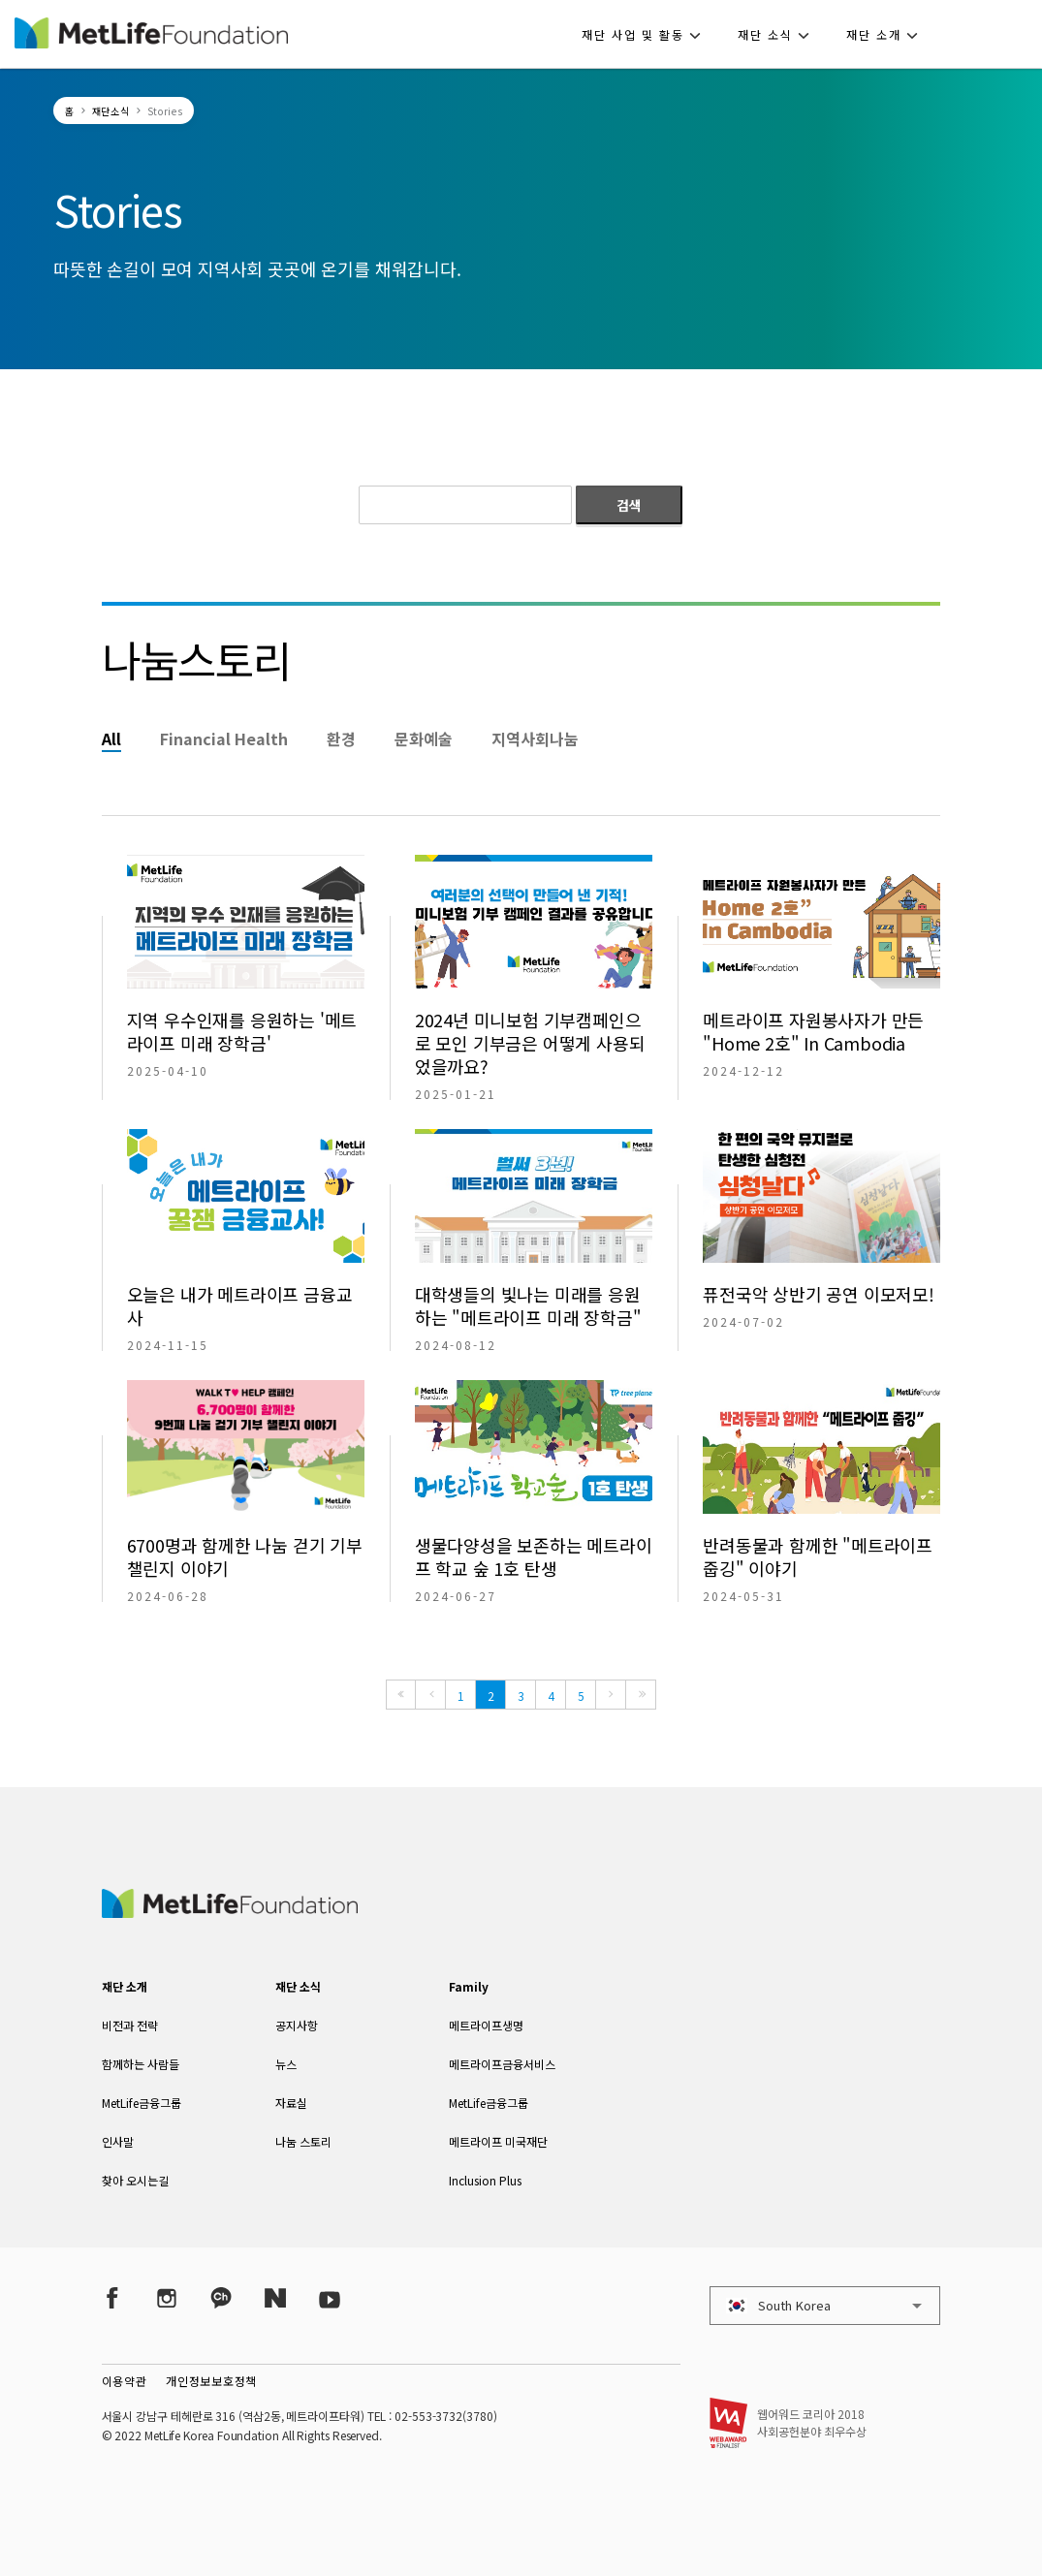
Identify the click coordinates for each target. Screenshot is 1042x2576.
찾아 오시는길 (135, 2180)
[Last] (640, 1695)
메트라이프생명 (486, 2025)
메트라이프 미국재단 (498, 2141)
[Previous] (430, 1695)
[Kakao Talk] (221, 2297)
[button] (647, 34)
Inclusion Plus (485, 2180)
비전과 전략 (130, 2025)
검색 (629, 505)
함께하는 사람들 (140, 2064)
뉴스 (286, 2064)
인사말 (118, 2141)
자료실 (291, 2102)
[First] (401, 1695)
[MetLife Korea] (230, 1911)
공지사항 (296, 2025)
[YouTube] (329, 2297)
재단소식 (111, 111)
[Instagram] (166, 2297)
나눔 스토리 (303, 2141)
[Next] (610, 1695)
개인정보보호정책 (211, 2380)
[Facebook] (112, 2297)
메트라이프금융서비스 (502, 2064)
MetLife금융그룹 (141, 2102)
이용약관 (124, 2380)
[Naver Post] (275, 2297)
